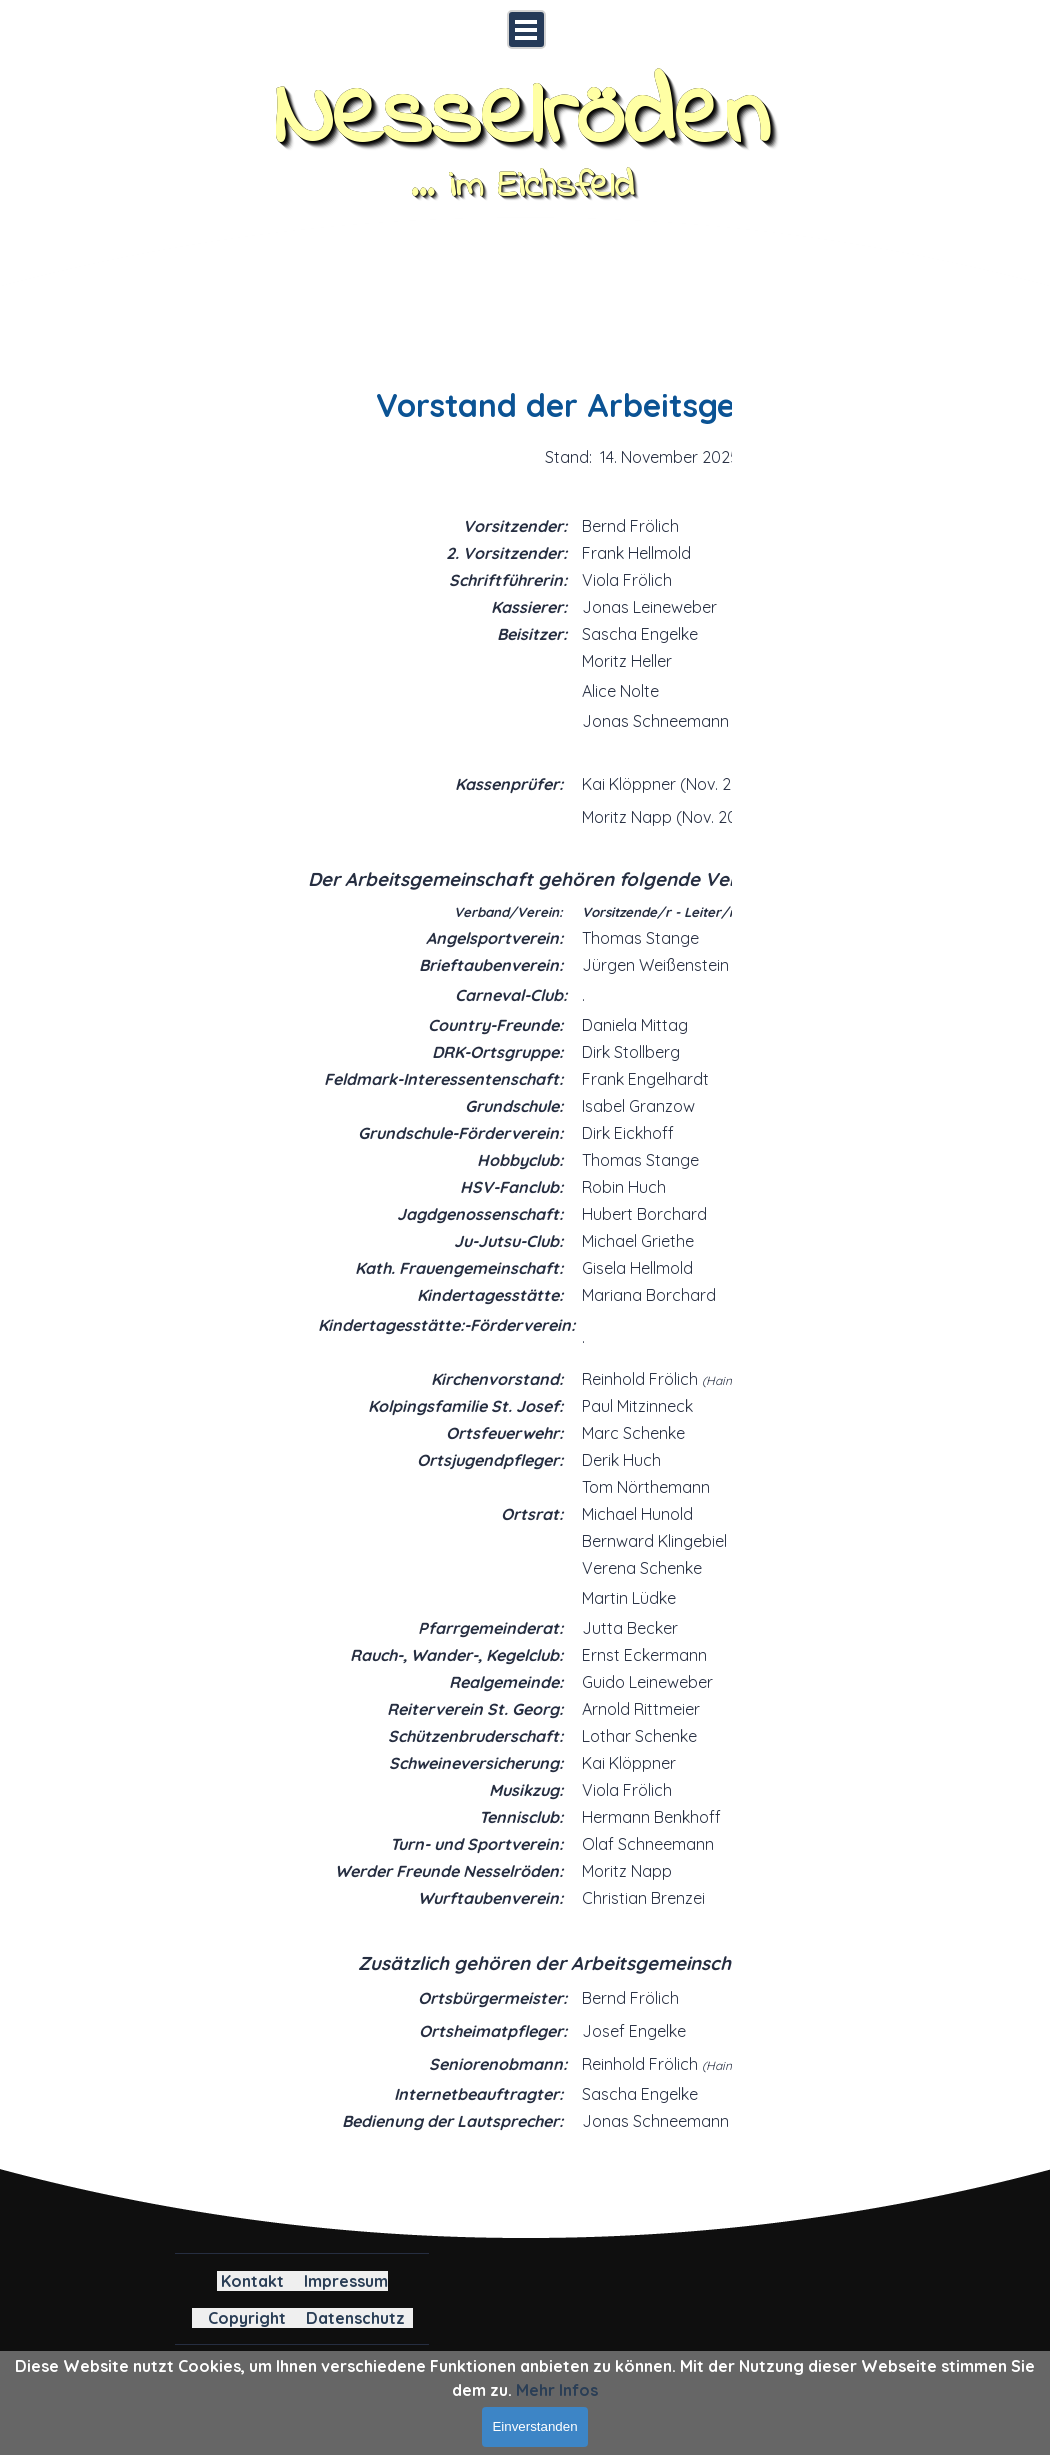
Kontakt (252, 2281)
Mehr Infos (557, 2390)
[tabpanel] (513, 1227)
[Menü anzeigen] (526, 29)
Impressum (346, 2281)
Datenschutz (355, 2318)
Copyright (247, 2318)
